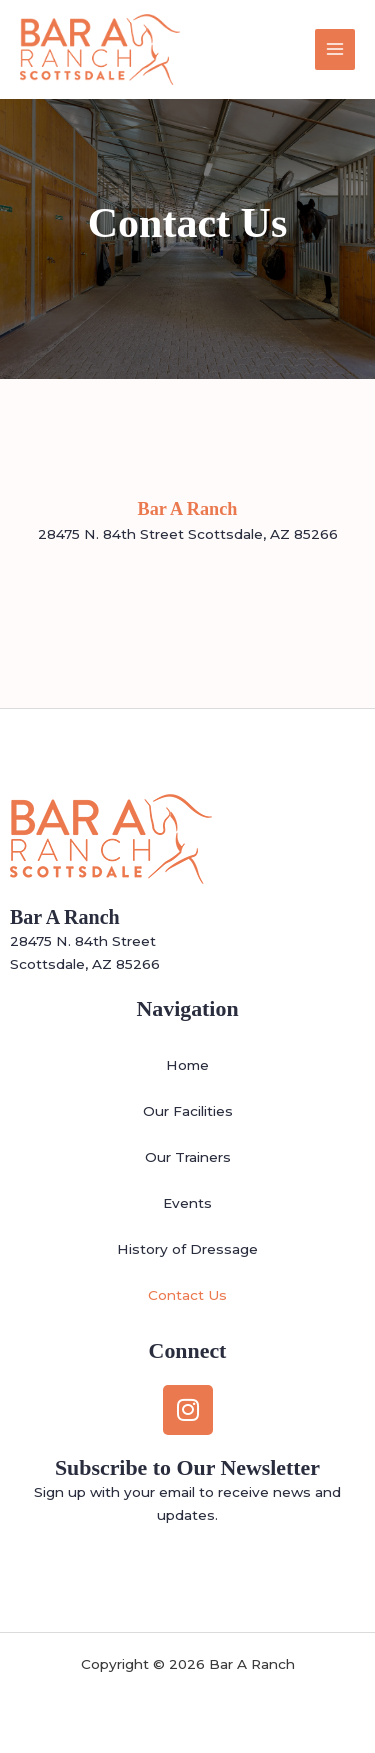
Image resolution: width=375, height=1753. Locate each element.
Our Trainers (188, 1157)
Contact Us (187, 1295)
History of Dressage (187, 1249)
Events (187, 1203)
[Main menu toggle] (335, 49)
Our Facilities (188, 1111)
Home (187, 1065)
